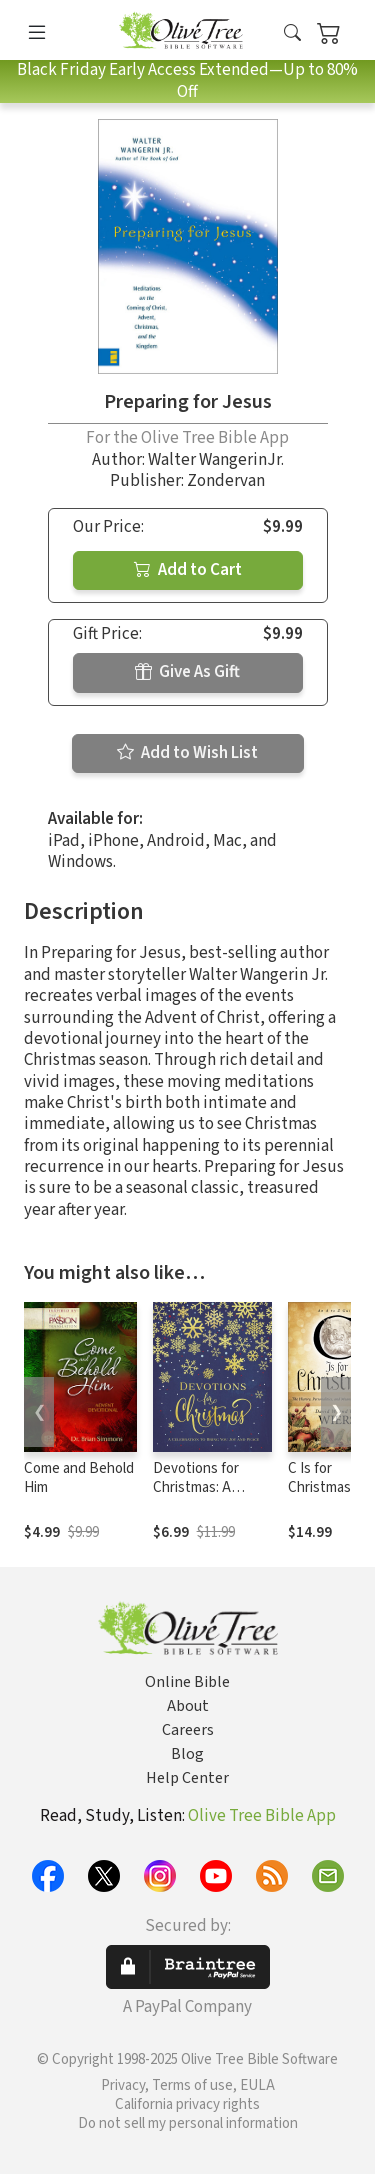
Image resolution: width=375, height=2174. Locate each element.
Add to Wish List (187, 753)
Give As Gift (187, 672)
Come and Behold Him (79, 1478)
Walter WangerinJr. (216, 460)
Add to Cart (188, 570)
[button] (292, 33)
